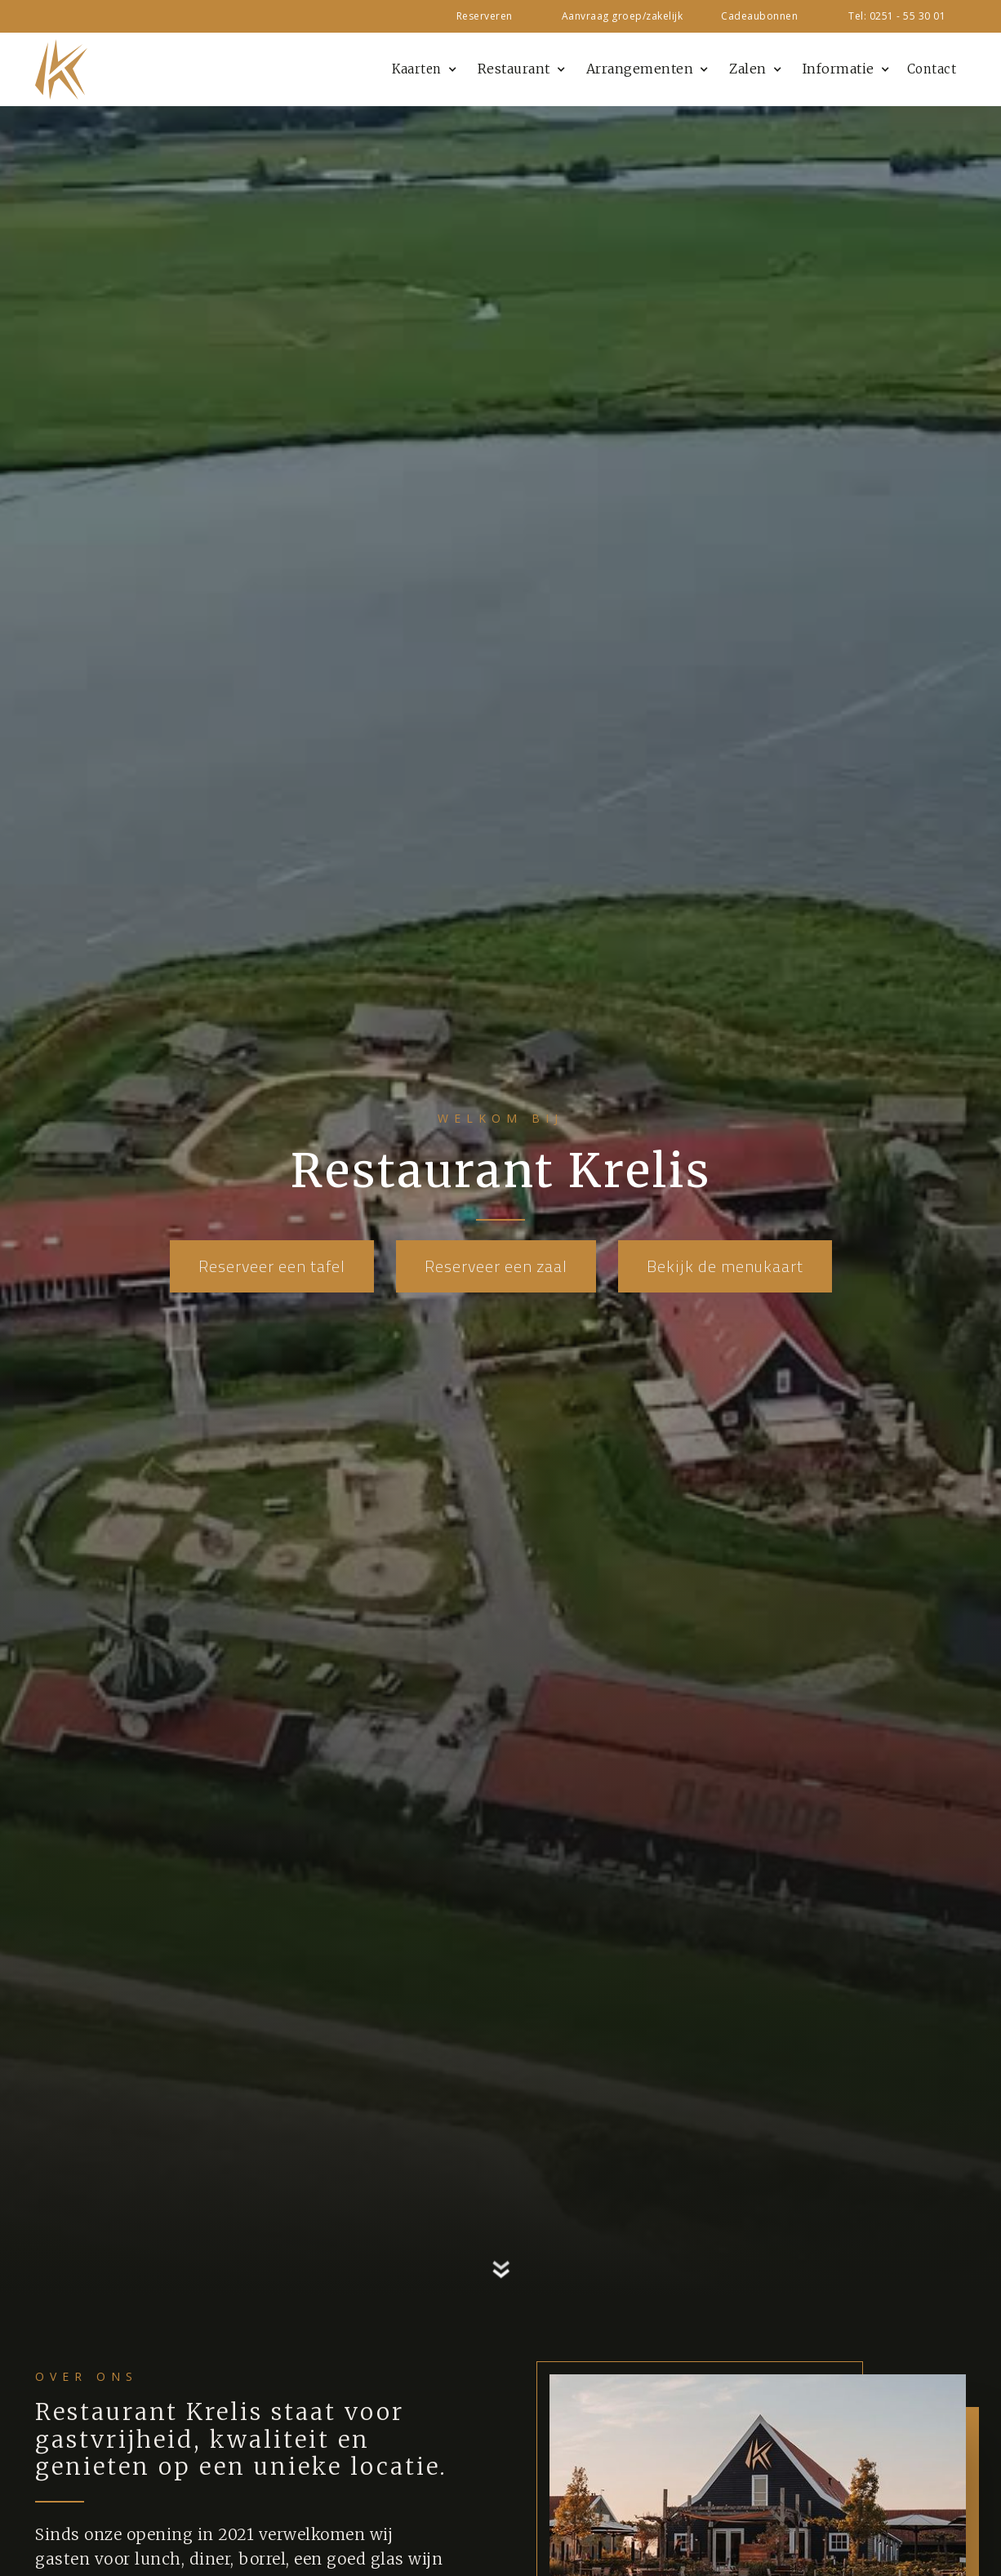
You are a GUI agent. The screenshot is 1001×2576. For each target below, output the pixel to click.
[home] (61, 69)
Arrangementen (640, 68)
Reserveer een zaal (496, 1266)
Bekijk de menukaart (725, 1266)
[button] (421, 69)
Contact (932, 69)
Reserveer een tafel (271, 1266)
